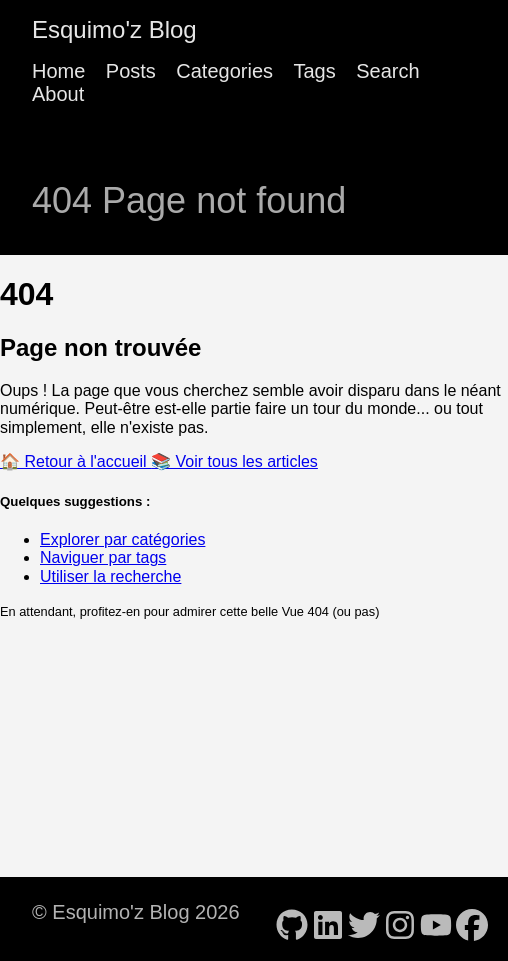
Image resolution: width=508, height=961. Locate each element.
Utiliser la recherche (110, 576)
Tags (314, 71)
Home (58, 71)
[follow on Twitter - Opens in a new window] (364, 919)
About (58, 94)
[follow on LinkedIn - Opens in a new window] (328, 919)
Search (387, 71)
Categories (224, 71)
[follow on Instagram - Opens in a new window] (400, 919)
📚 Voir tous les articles (234, 461)
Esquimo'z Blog (114, 29)
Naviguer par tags (103, 557)
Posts (131, 71)
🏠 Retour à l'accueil (75, 461)
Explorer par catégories (122, 539)
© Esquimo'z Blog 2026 (136, 912)
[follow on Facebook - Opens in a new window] (472, 919)
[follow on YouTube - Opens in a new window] (436, 919)
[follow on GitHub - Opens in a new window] (292, 919)
